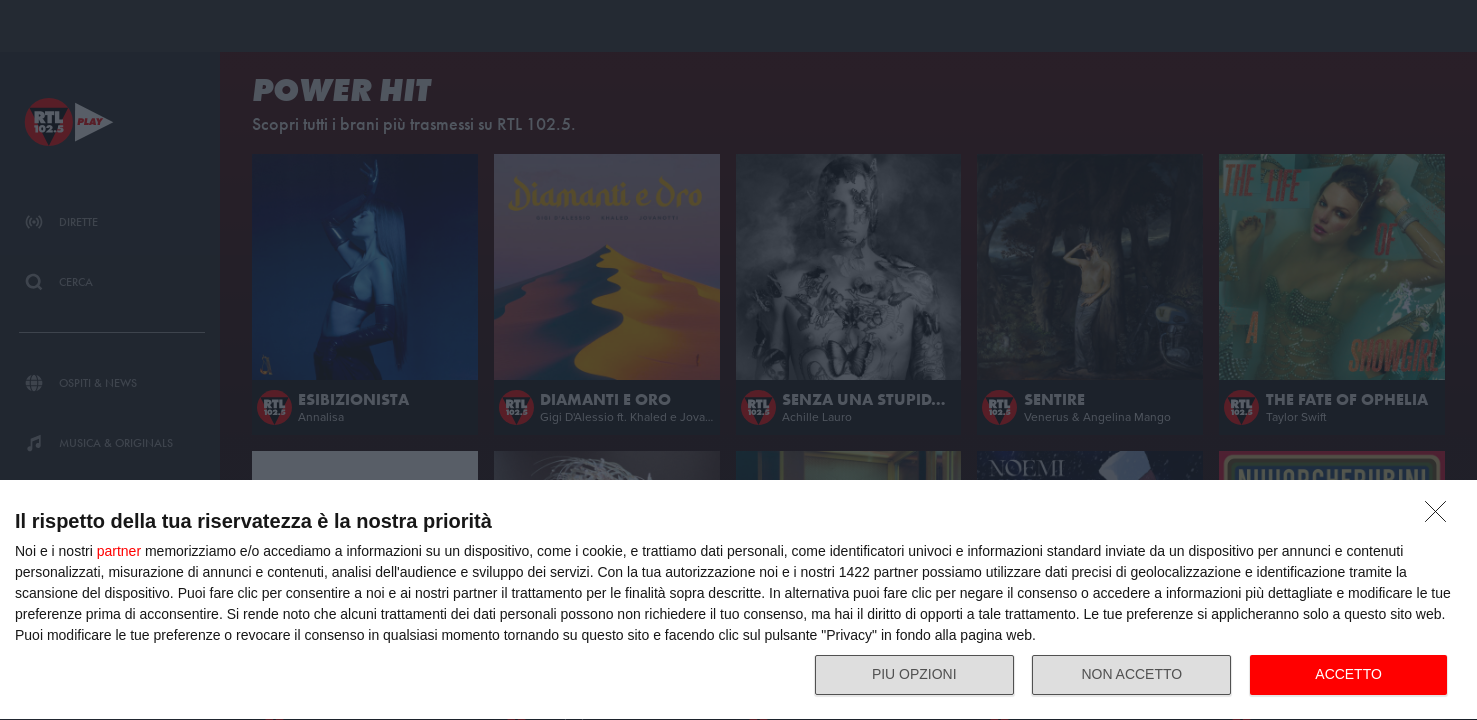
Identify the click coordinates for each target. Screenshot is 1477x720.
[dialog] (738, 599)
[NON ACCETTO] (1441, 514)
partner (119, 548)
